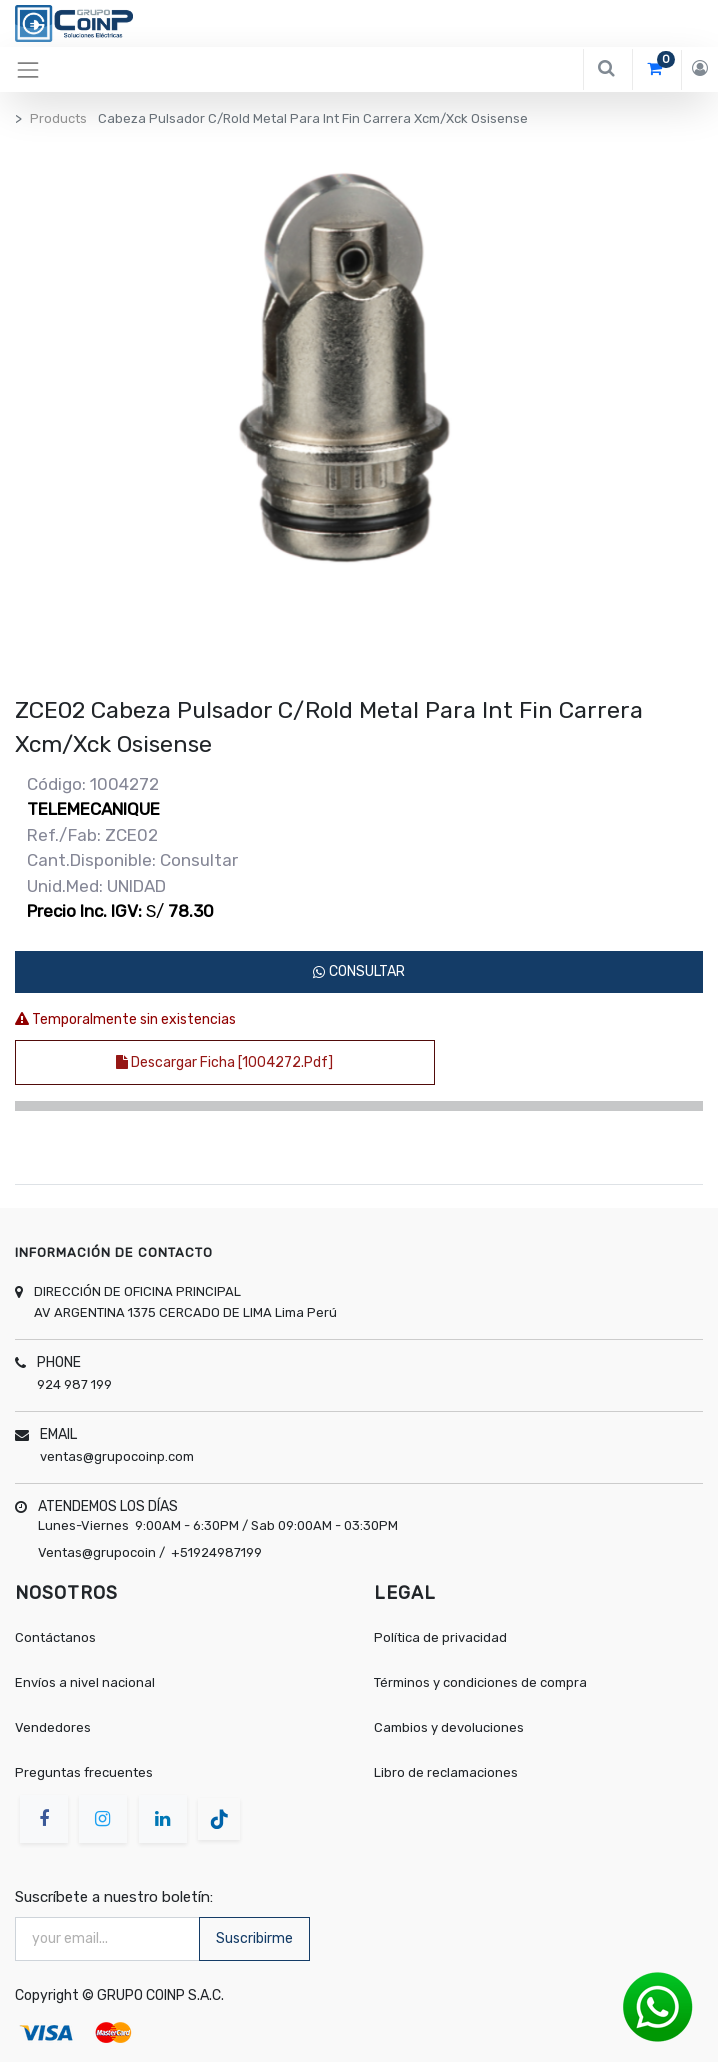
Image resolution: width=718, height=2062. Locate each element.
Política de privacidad (440, 1637)
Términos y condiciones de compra (480, 1682)
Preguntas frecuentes (84, 1772)
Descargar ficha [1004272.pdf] (224, 1062)
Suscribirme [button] (254, 1938)
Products (58, 118)
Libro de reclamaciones (446, 1772)
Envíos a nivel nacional (86, 1682)
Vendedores (53, 1727)
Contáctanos (55, 1637)
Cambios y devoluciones (449, 1727)
